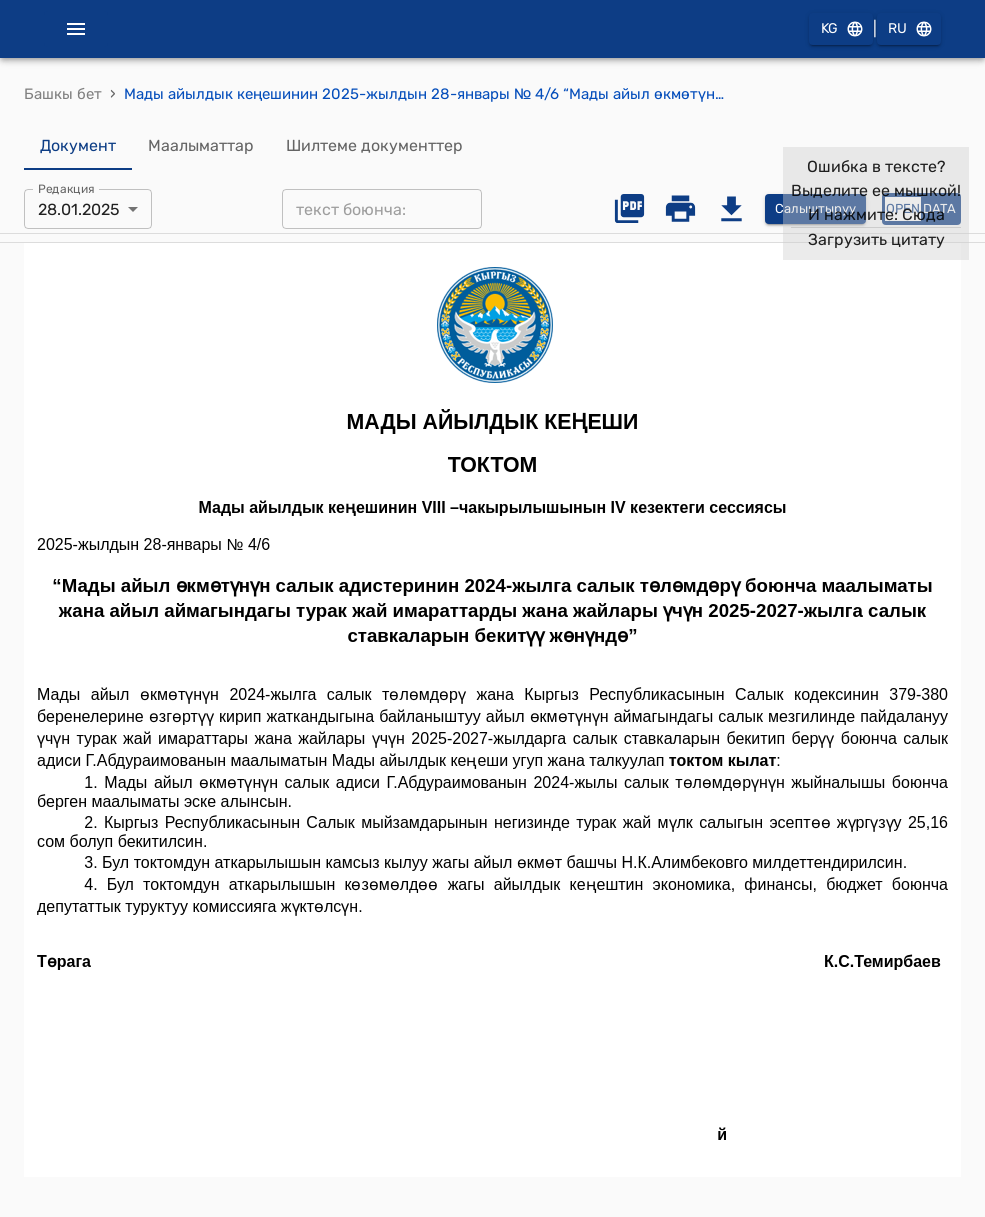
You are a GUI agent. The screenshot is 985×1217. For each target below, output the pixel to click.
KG (841, 29)
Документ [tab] (78, 146)
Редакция (66, 189)
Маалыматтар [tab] (201, 146)
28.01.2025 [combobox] (79, 209)
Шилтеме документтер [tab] (374, 146)
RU (909, 29)
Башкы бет (63, 94)
